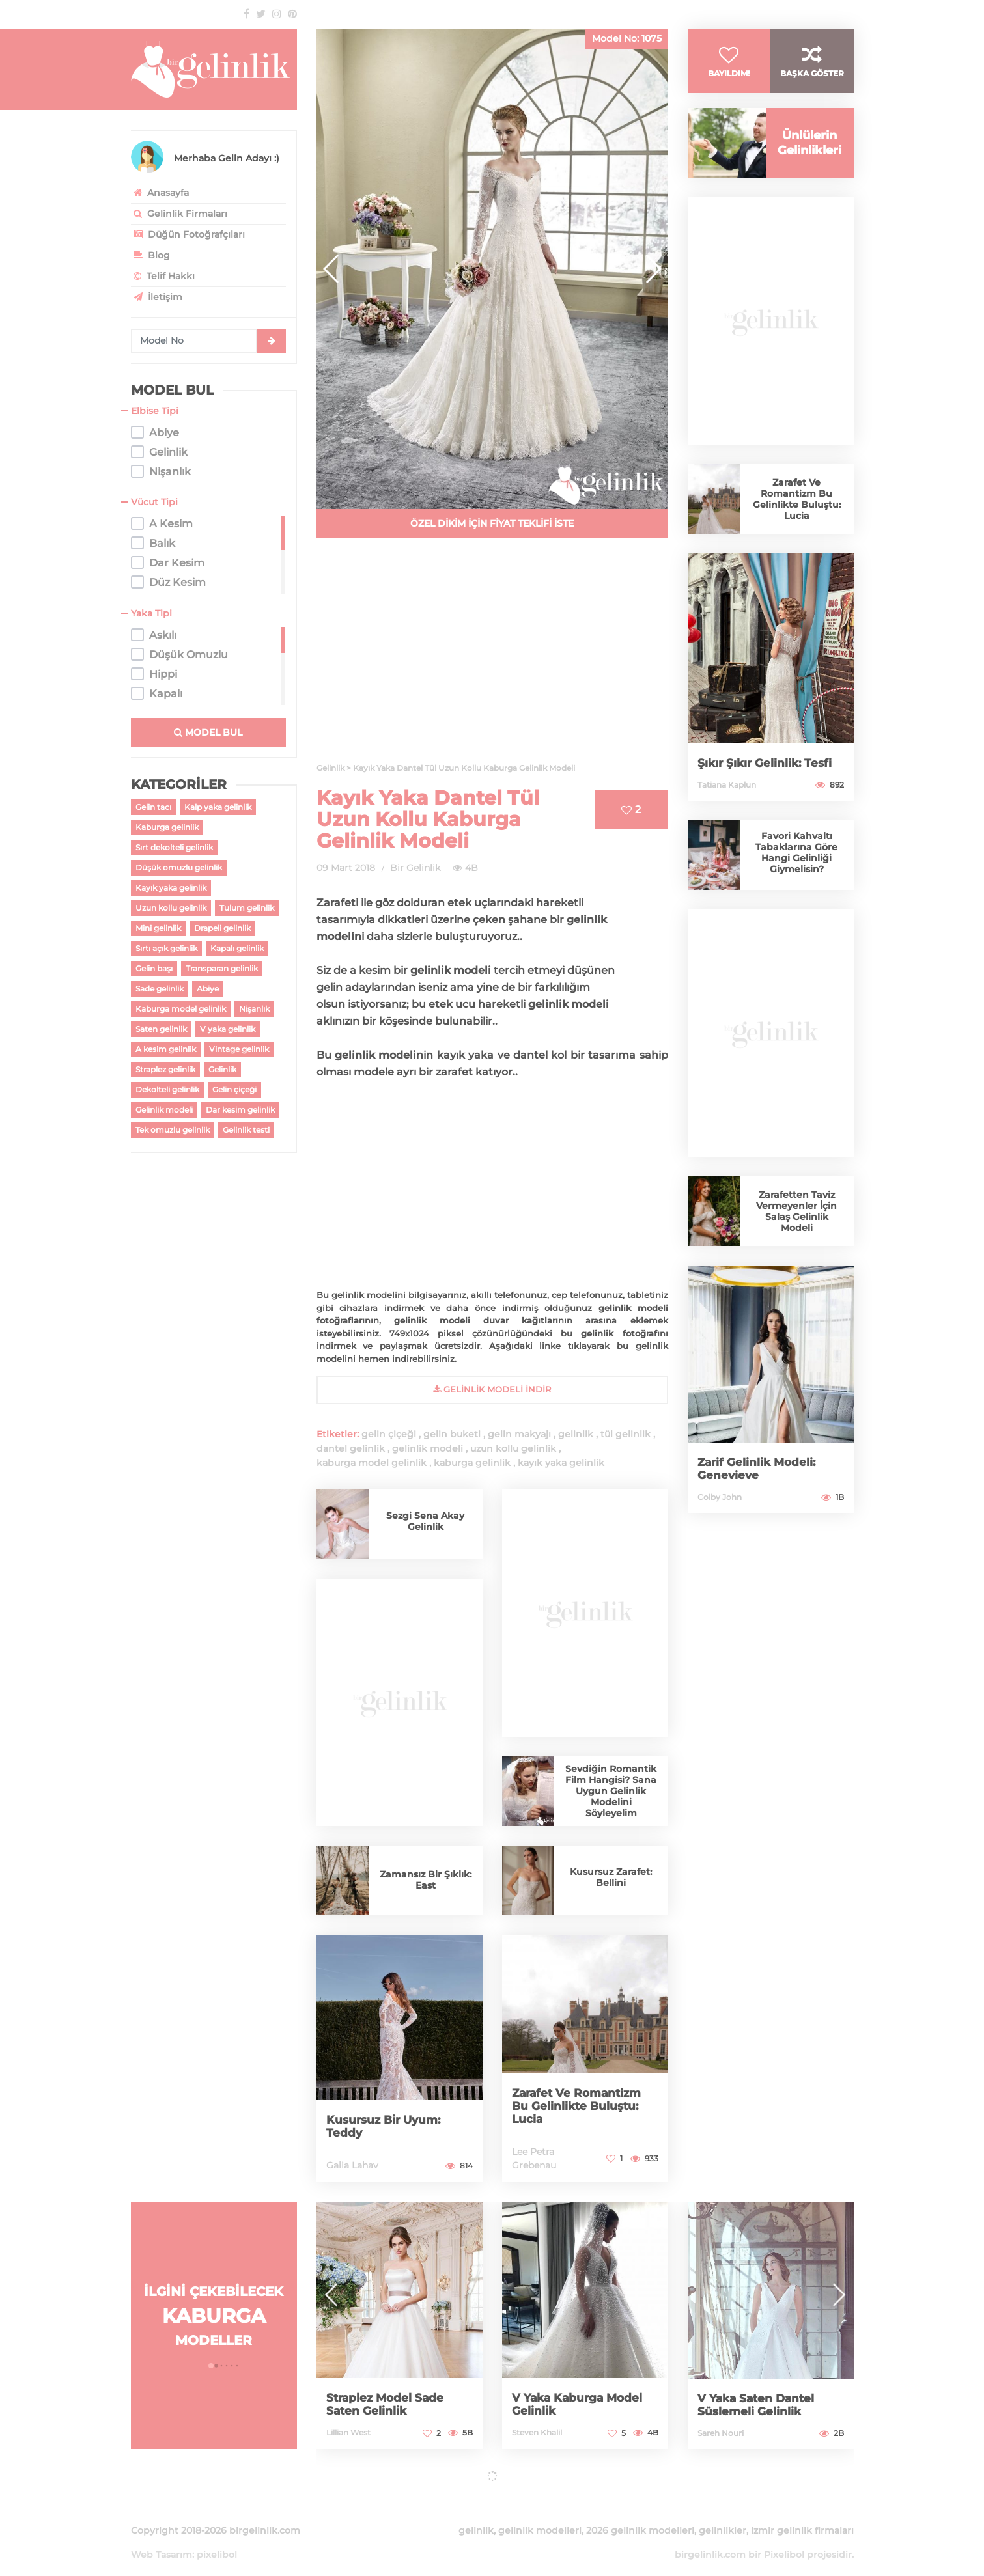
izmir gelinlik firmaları (802, 2515)
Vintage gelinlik (239, 1049)
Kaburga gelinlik (167, 827)
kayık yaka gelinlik (561, 1463)
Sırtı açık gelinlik (166, 948)
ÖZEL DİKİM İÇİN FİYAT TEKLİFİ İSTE (492, 523)
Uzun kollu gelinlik (170, 908)
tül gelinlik (625, 1434)
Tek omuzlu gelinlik (172, 1130)
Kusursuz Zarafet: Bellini (611, 1877)
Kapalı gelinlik (237, 948)
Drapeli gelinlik (222, 928)
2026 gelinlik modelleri (640, 2515)
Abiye (208, 988)
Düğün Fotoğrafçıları (188, 234)
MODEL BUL (208, 732)
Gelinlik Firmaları (179, 213)
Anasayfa (160, 193)
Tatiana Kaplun (726, 794)
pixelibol (217, 2539)
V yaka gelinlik (227, 1029)
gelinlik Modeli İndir (492, 1389)
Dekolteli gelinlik (167, 1089)
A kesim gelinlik (165, 1049)
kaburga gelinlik (472, 1463)
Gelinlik (222, 1069)
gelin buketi (452, 1434)
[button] (653, 269)
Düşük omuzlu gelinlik (178, 867)
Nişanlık (254, 1009)
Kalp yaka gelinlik (217, 807)
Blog (150, 255)
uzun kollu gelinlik (513, 1448)
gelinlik (575, 1434)
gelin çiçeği (388, 1434)
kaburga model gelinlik (371, 1463)
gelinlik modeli (427, 1448)
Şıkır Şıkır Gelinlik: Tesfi (767, 773)
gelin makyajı (519, 1434)
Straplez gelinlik (165, 1069)
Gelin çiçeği (234, 1089)
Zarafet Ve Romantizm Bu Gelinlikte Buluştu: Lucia (580, 2106)
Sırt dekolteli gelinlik (174, 847)
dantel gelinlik (350, 1448)
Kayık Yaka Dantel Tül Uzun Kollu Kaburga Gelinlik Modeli (427, 819)
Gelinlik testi (246, 1130)
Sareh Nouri (720, 2433)
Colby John (719, 1507)
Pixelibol (784, 2539)
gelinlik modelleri (540, 2515)
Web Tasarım (161, 2539)
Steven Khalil (537, 2432)
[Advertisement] (492, 658)
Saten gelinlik (161, 1029)
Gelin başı (154, 968)
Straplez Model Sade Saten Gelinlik (387, 2404)
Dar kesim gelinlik (240, 1110)
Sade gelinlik (159, 988)
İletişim (156, 297)
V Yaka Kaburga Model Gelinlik (580, 2404)
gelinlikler (722, 2515)
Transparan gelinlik (222, 968)
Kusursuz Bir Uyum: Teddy (386, 2126)
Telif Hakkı (163, 276)
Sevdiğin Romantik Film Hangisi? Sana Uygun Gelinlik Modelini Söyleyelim (610, 1791)
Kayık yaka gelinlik (170, 888)
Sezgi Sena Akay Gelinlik (425, 1521)
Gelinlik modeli (164, 1110)
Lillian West (348, 2432)
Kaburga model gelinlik (180, 1009)
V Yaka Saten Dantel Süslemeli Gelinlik (758, 2404)
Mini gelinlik (158, 928)
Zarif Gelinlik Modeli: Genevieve (759, 1478)
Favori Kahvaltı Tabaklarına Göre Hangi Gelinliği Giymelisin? (796, 862)
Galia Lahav (352, 2165)
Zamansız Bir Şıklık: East (425, 1879)
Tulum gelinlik (246, 908)
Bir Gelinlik (415, 868)
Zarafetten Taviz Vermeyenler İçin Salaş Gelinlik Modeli (796, 1220)
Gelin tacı (153, 807)
